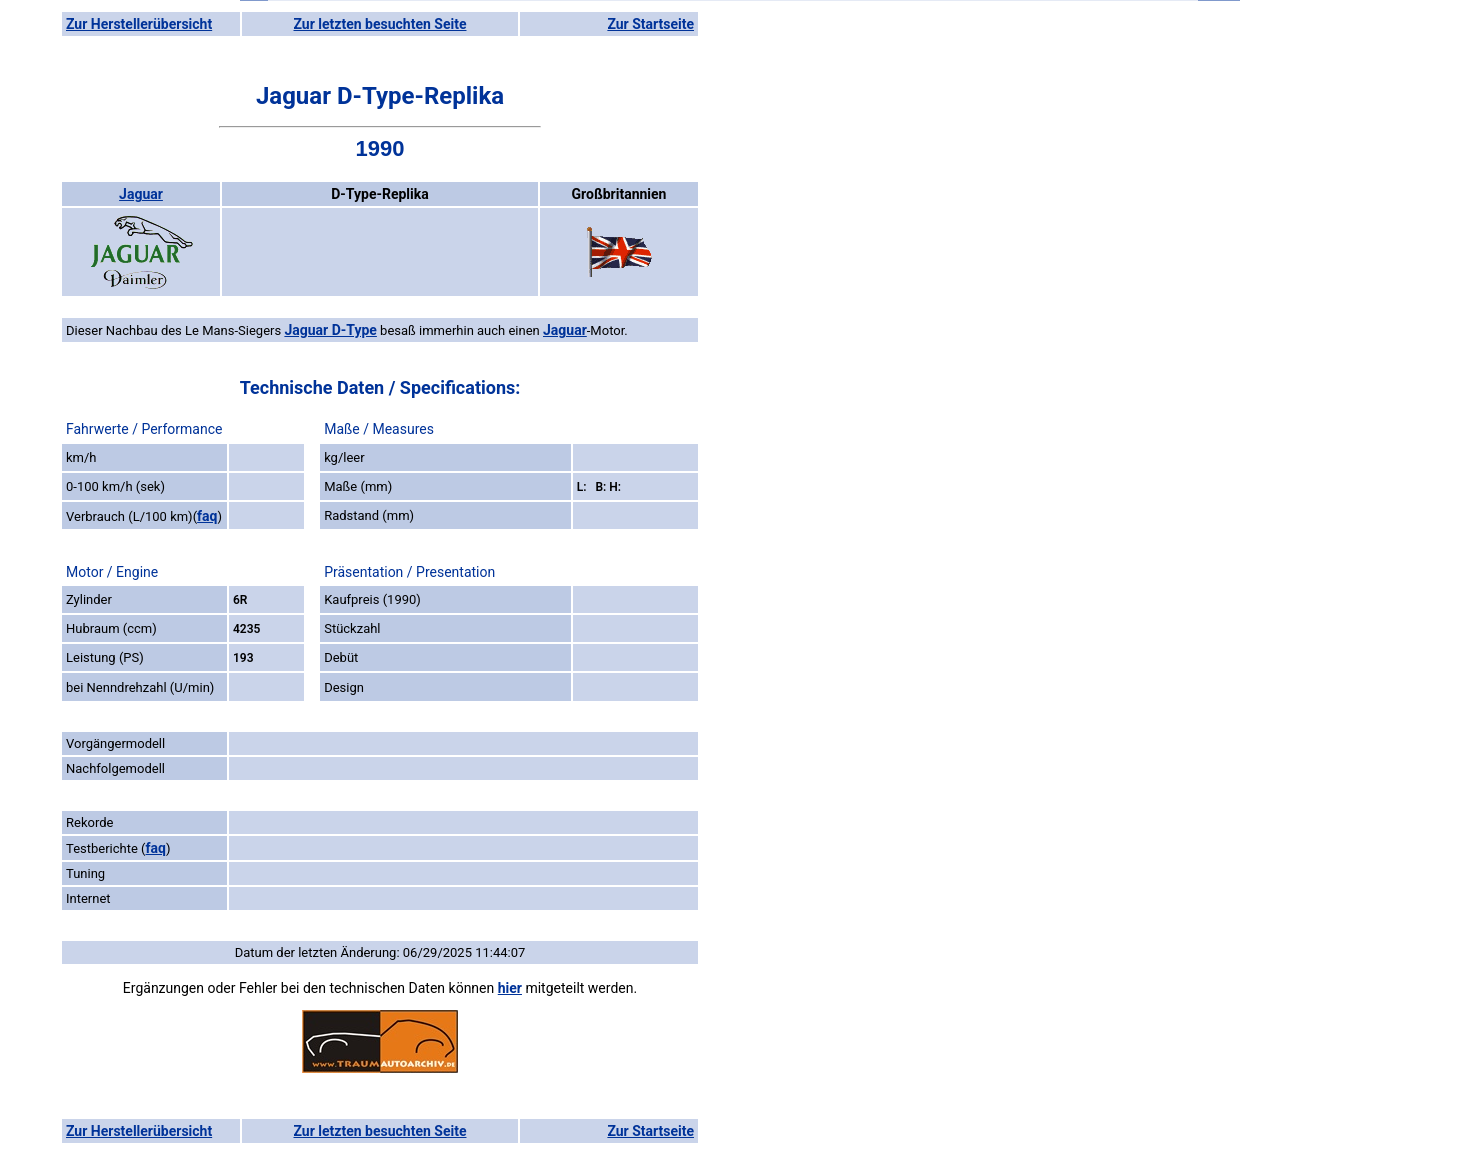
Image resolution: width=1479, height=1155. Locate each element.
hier (510, 988)
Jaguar (141, 194)
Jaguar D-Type (330, 330)
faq (207, 516)
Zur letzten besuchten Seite (380, 24)
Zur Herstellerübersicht (139, 24)
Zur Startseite (650, 24)
